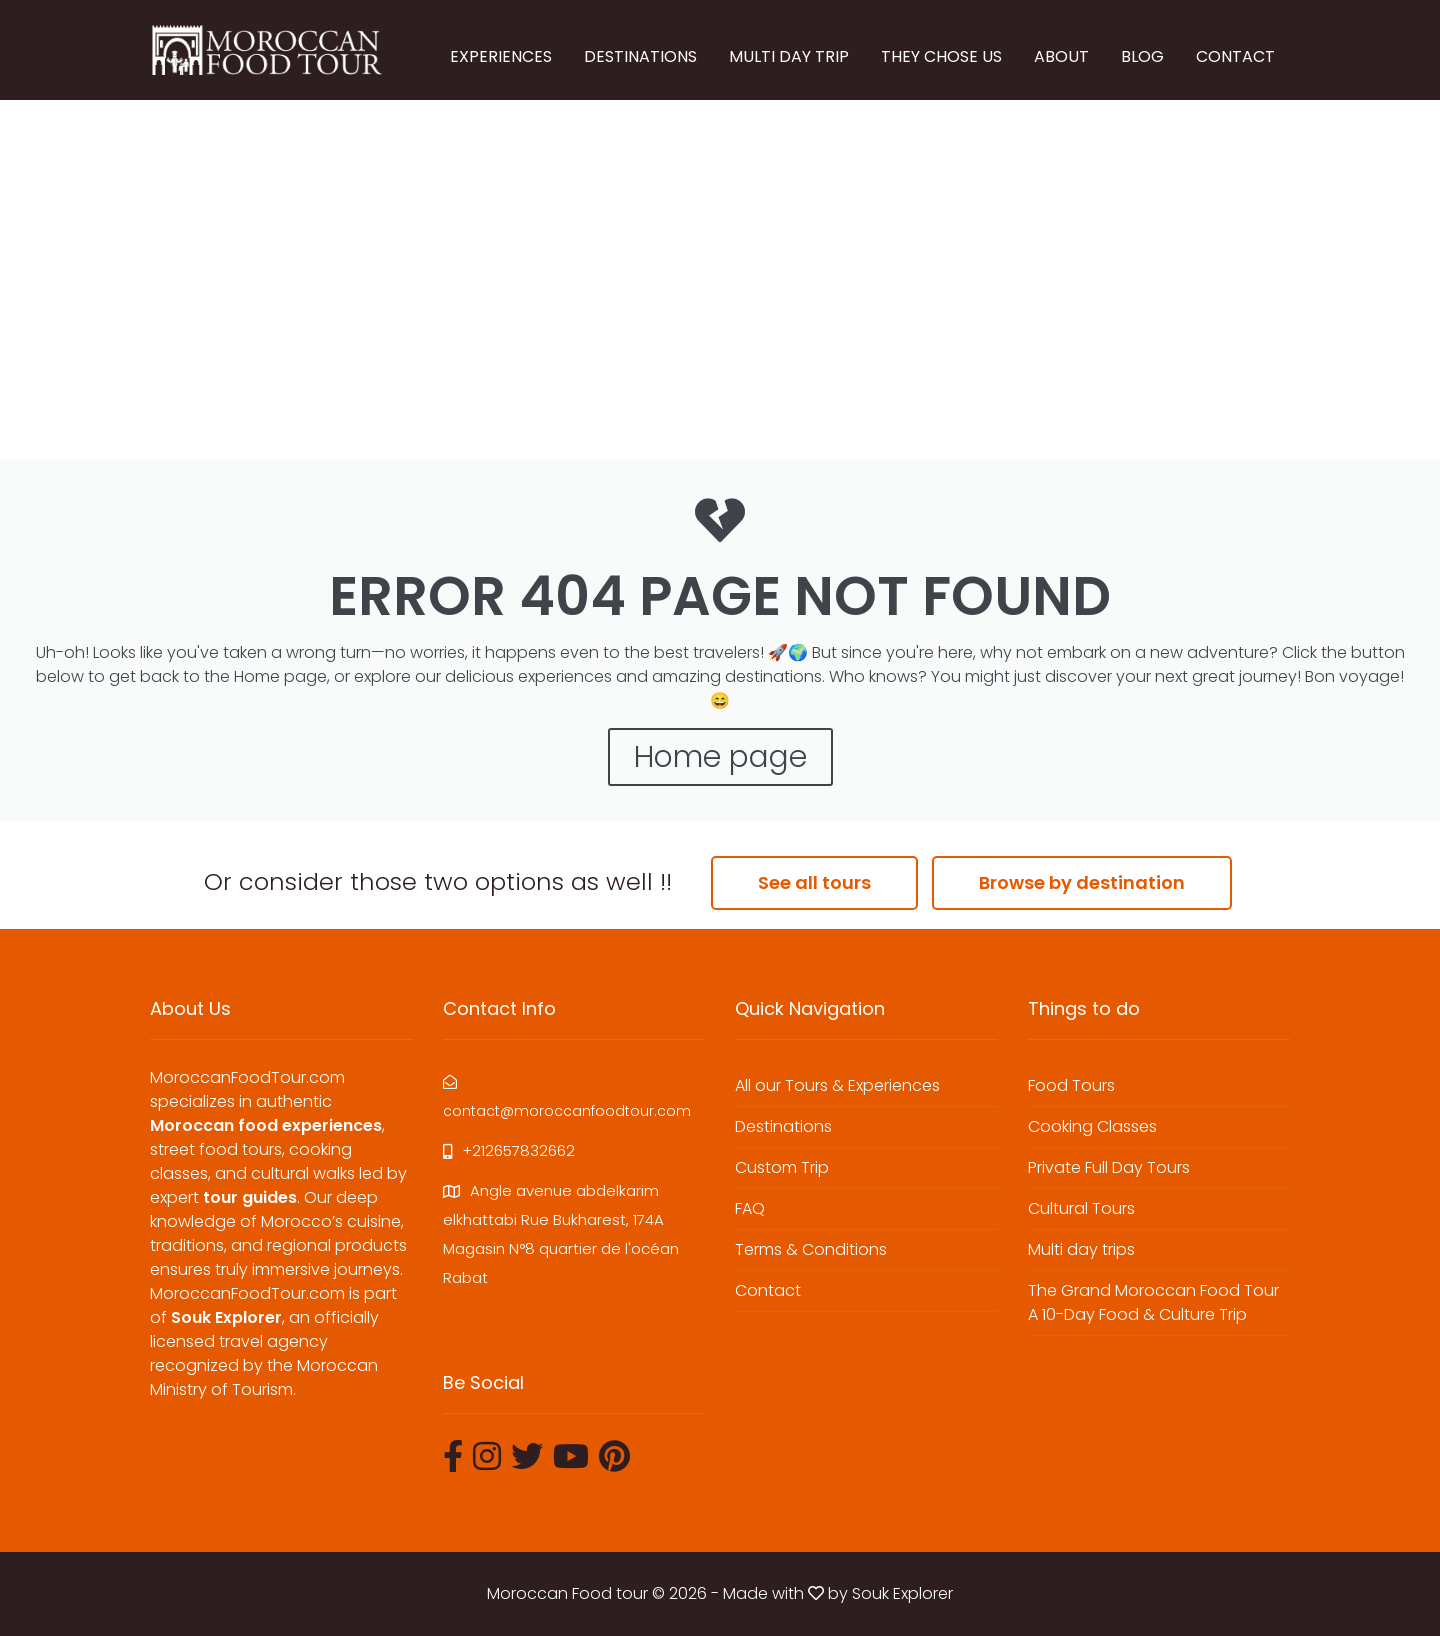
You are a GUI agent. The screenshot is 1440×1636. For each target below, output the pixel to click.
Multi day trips (1081, 1249)
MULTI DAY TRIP (789, 56)
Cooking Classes (1092, 1126)
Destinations (783, 1126)
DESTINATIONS (640, 56)
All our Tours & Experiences (837, 1085)
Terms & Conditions (811, 1249)
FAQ (750, 1208)
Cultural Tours (1081, 1208)
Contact (768, 1290)
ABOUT (1061, 56)
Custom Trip (782, 1167)
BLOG (1142, 56)
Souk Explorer (902, 1593)
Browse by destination (1082, 882)
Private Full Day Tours (1109, 1167)
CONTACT (1235, 56)
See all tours (814, 882)
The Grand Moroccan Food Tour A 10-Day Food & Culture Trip (1153, 1302)
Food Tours (1071, 1085)
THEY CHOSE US (941, 56)
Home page (720, 757)
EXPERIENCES (501, 56)
